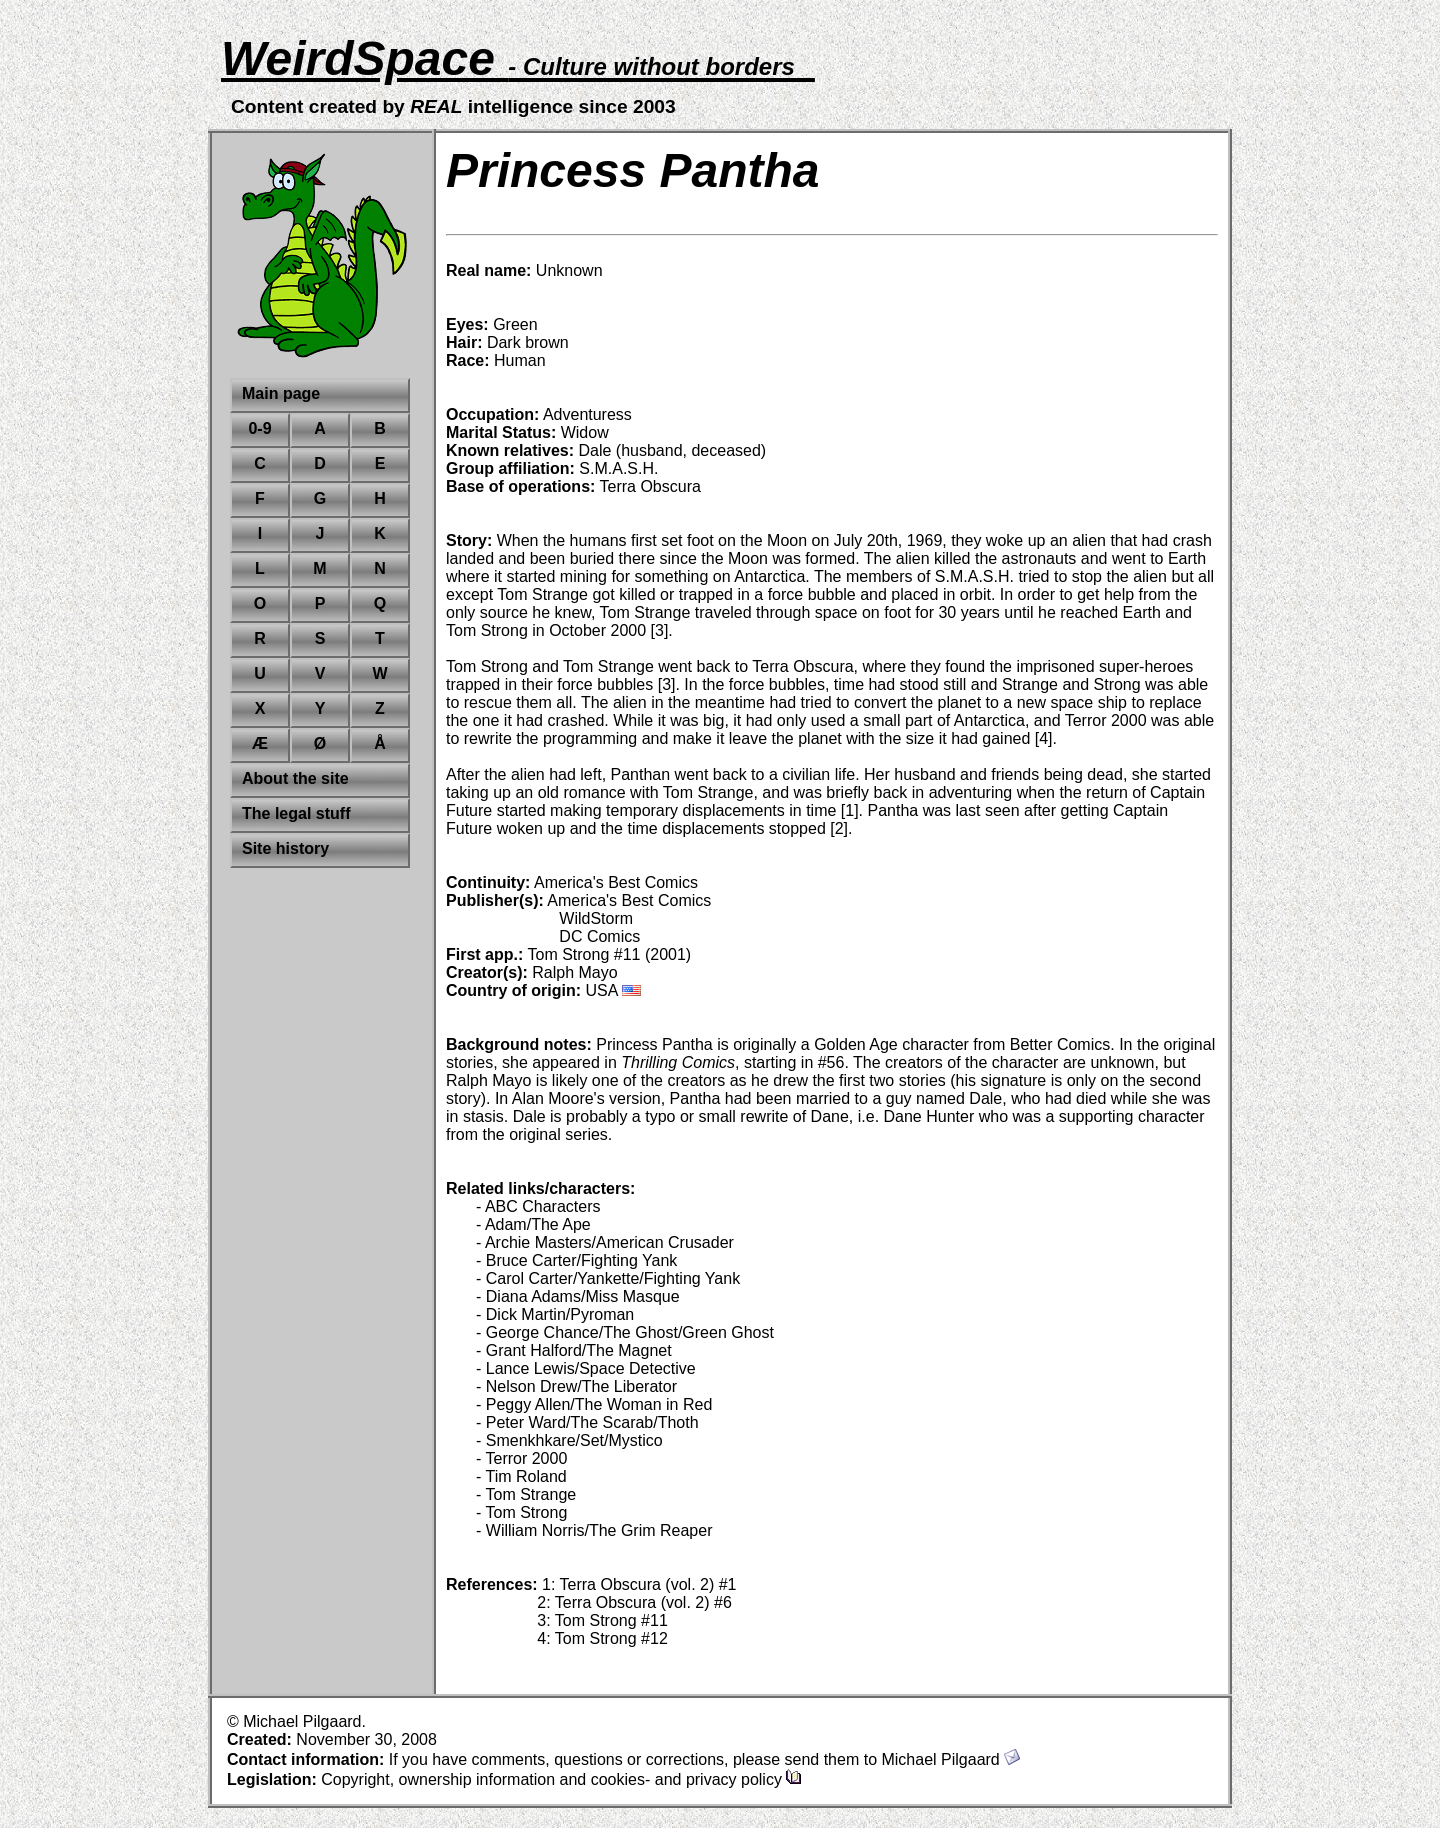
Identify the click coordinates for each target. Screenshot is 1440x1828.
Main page (281, 393)
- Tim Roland (521, 1476)
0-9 (259, 428)
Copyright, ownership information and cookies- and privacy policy (561, 1779)
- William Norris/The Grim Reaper (594, 1530)
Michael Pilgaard (950, 1759)
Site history (285, 848)
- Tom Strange (526, 1494)
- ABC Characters (538, 1206)
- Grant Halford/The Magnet (574, 1350)
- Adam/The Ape (533, 1224)
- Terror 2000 (521, 1458)
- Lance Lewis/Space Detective (586, 1368)
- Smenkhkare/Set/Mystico (569, 1440)
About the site (295, 778)
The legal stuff (296, 813)
